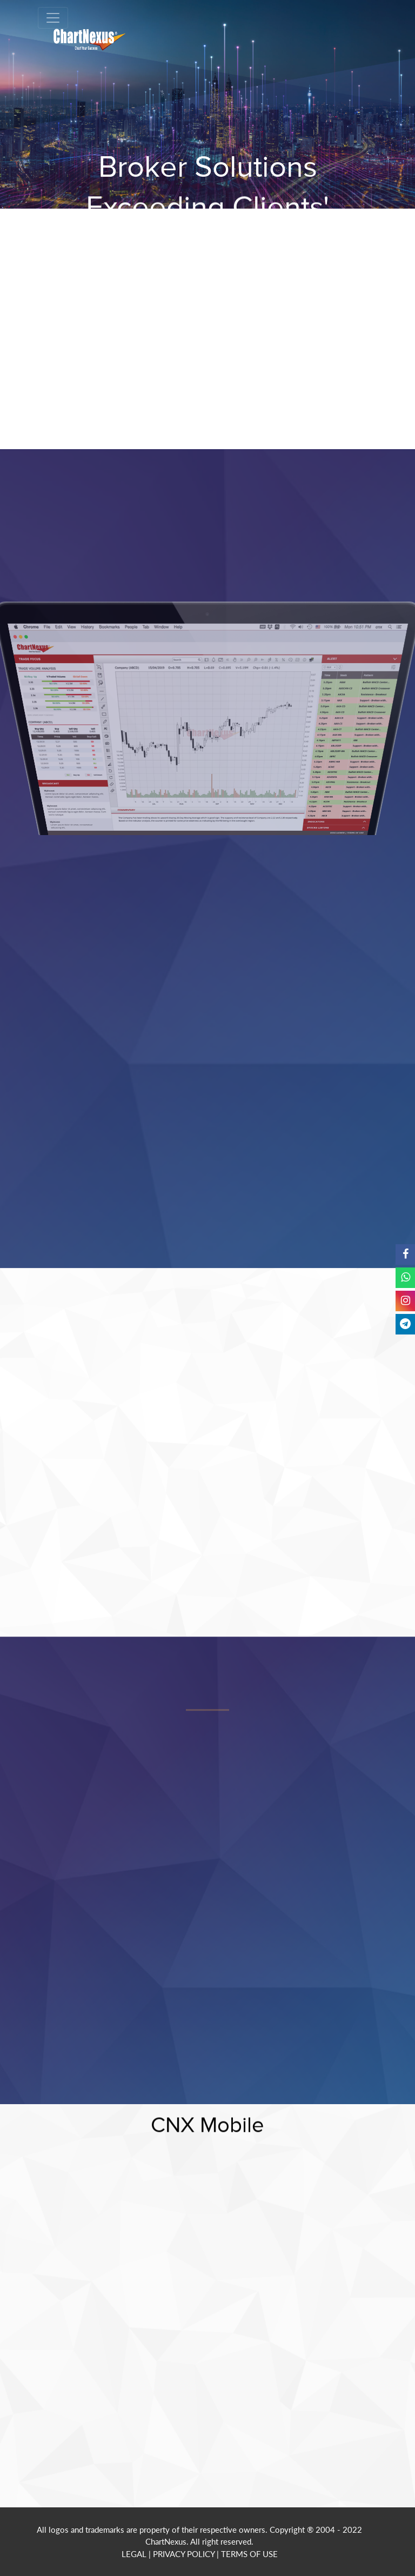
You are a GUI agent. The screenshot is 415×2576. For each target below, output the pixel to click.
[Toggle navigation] (53, 18)
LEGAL (134, 2554)
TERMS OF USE (249, 2554)
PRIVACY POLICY (184, 2554)
